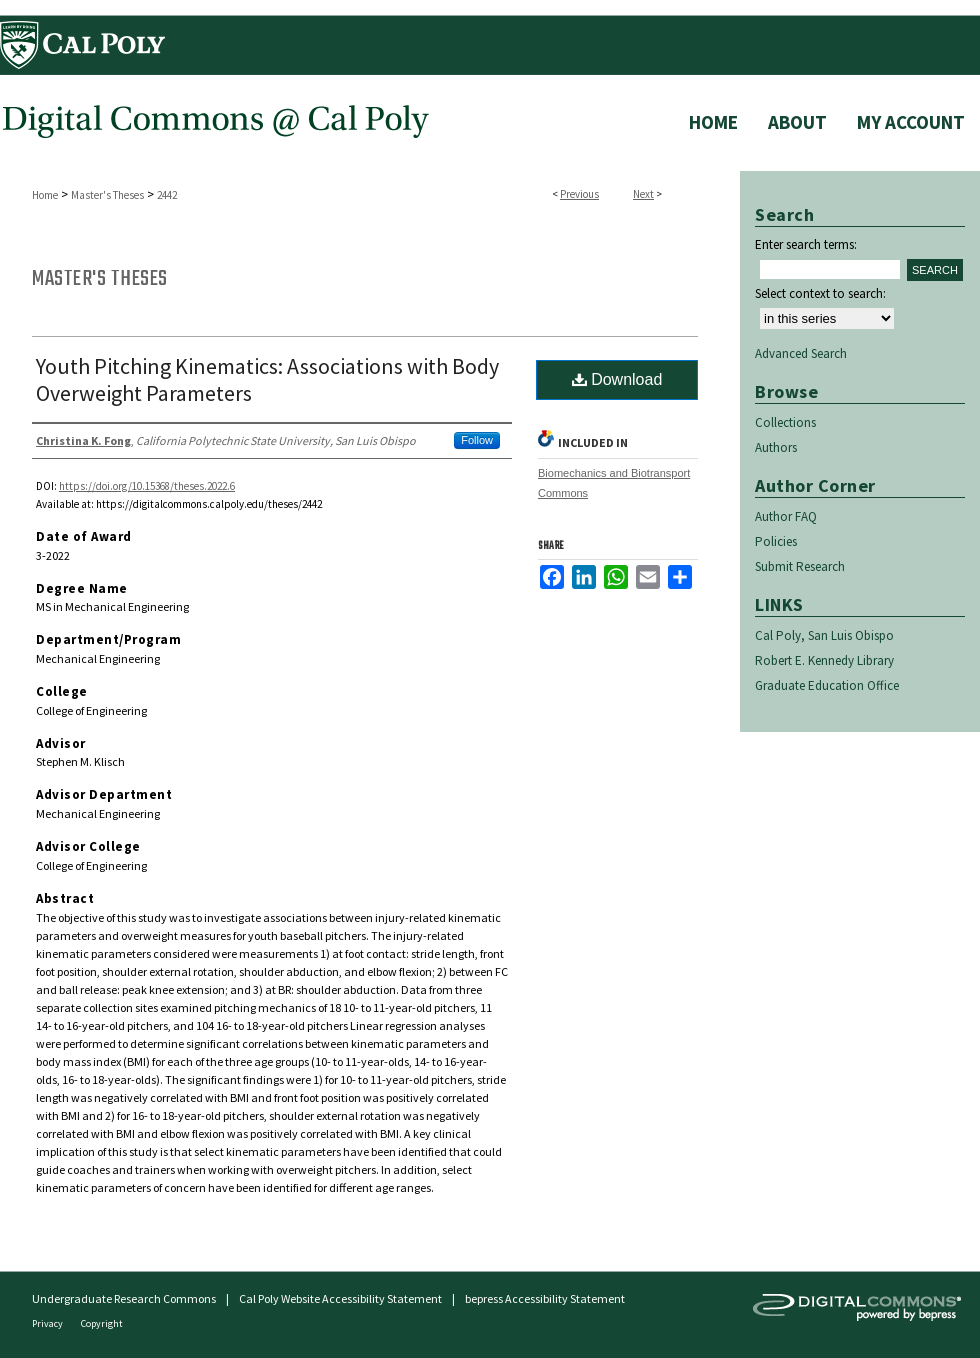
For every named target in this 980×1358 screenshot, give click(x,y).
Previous (579, 194)
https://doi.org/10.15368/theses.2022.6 (147, 486)
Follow (477, 440)
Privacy (48, 1323)
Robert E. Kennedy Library (824, 660)
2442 (167, 195)
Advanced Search (801, 353)
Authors (776, 447)
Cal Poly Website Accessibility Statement (340, 1298)
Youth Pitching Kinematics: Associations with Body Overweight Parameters (267, 379)
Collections (785, 422)
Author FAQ (786, 516)
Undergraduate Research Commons (124, 1298)
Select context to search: (820, 293)
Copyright (102, 1323)
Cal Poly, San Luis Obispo (824, 635)
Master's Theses (107, 195)
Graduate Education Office (827, 685)
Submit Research (800, 566)
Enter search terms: (806, 244)
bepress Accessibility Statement (545, 1298)
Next (643, 194)
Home (45, 195)
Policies (776, 541)
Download (617, 379)
